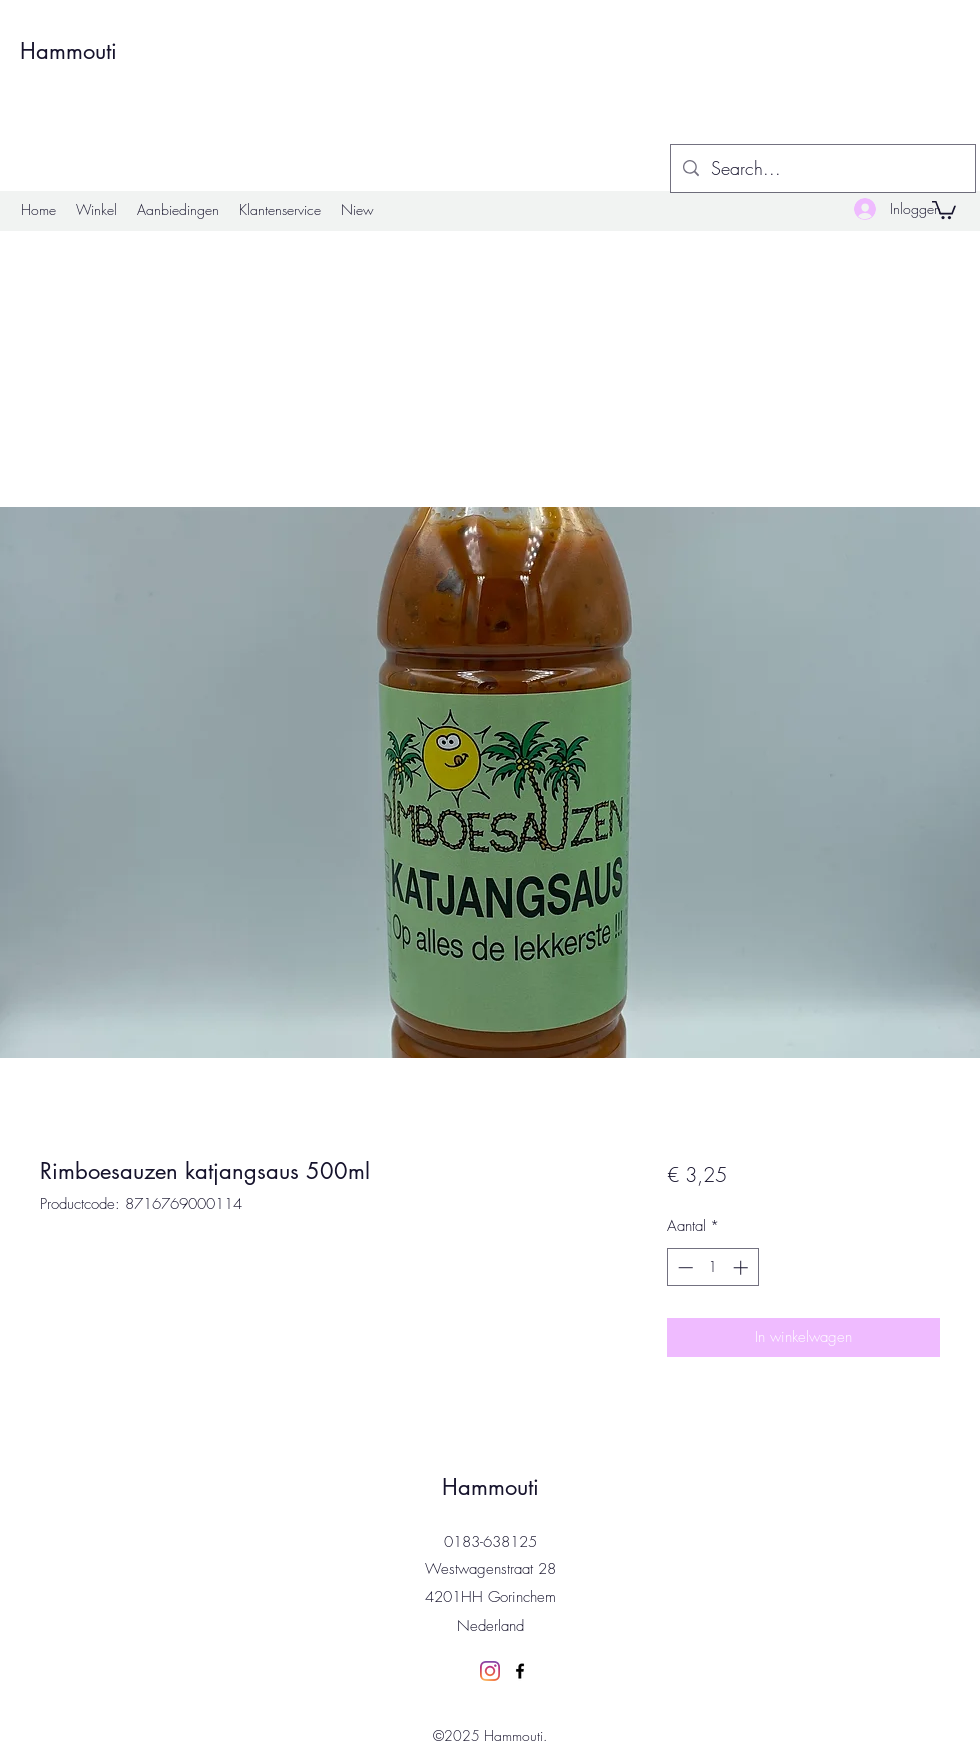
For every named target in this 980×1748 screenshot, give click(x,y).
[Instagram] (490, 1671)
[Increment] (742, 1267)
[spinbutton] (712, 1267)
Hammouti (68, 51)
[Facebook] (520, 1671)
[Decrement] (683, 1267)
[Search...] (822, 169)
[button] (944, 209)
